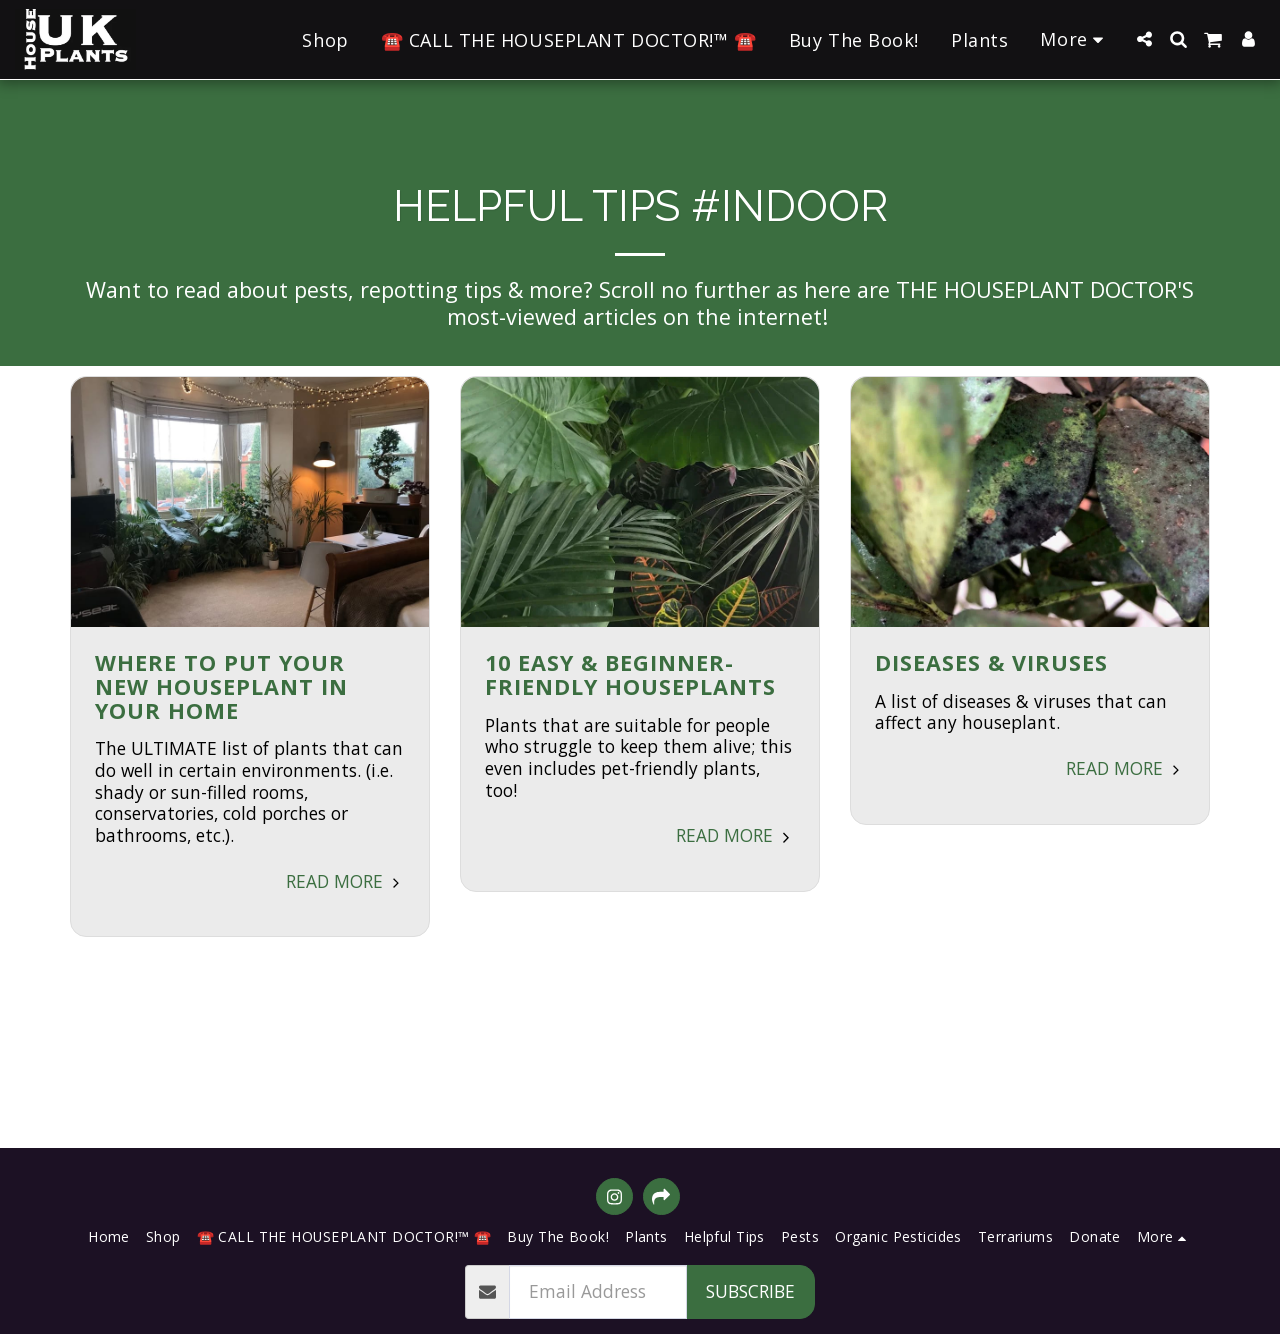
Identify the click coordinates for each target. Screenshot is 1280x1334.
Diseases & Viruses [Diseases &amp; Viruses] (991, 662)
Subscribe (750, 1291)
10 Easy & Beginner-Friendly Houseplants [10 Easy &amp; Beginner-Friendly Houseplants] (630, 674)
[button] (1144, 39)
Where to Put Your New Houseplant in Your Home (221, 686)
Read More (345, 881)
